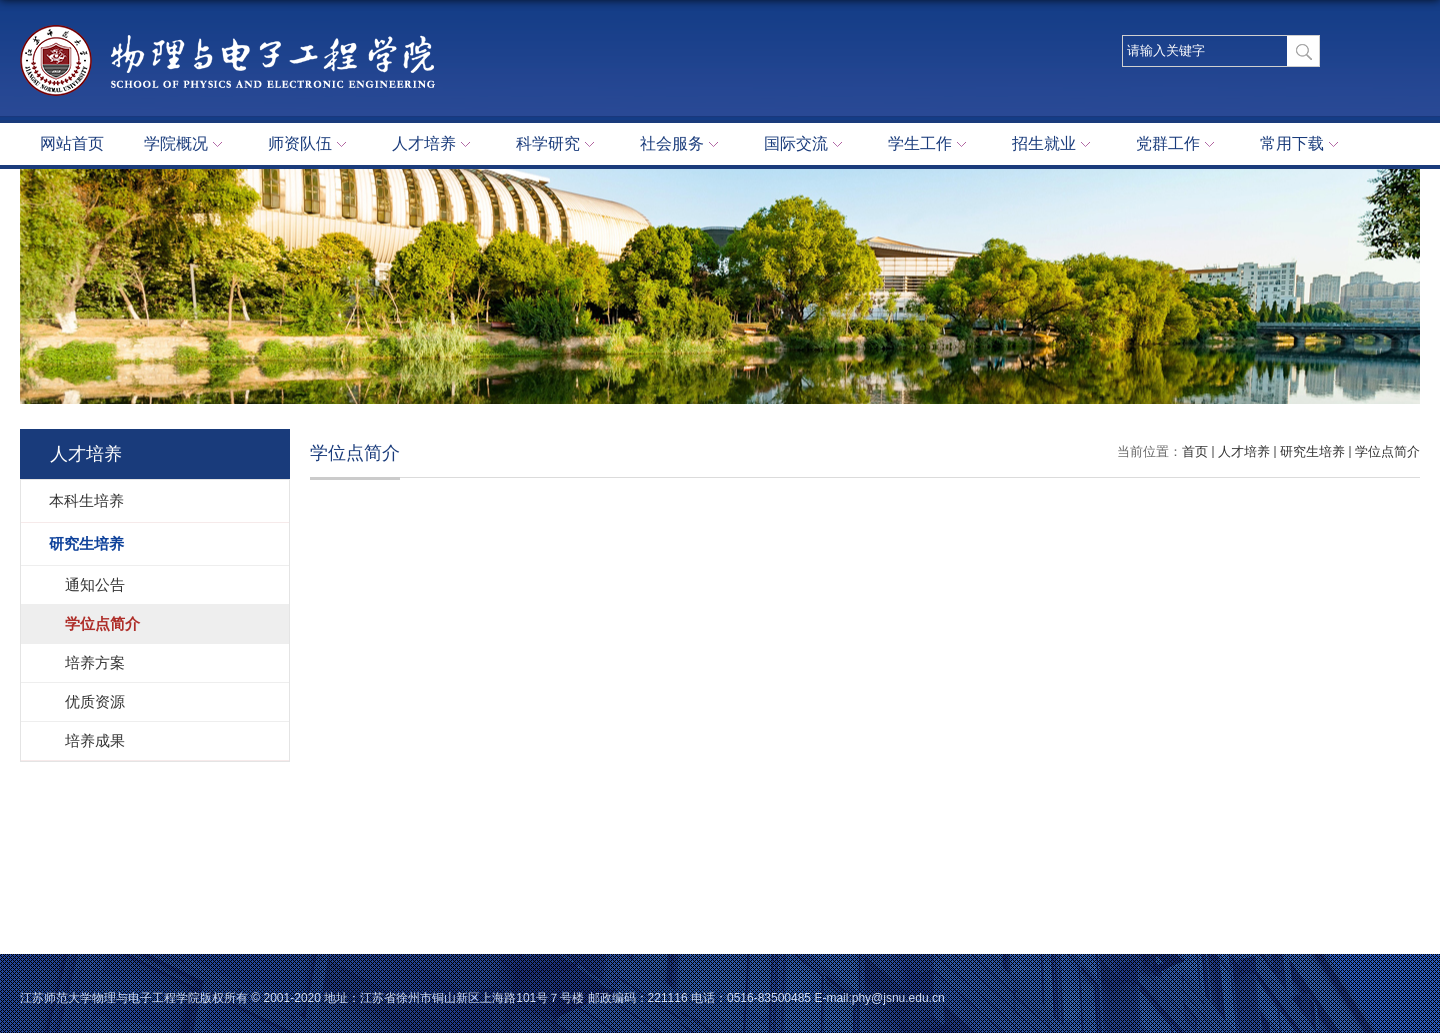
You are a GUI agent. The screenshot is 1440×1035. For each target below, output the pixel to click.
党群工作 (1178, 145)
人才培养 (434, 145)
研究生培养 (1312, 451)
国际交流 (806, 145)
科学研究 (558, 145)
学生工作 (930, 145)
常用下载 (1302, 145)
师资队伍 (310, 145)
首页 (1195, 451)
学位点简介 (1387, 451)
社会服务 (682, 145)
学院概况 (186, 145)
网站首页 (72, 143)
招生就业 (1054, 145)
